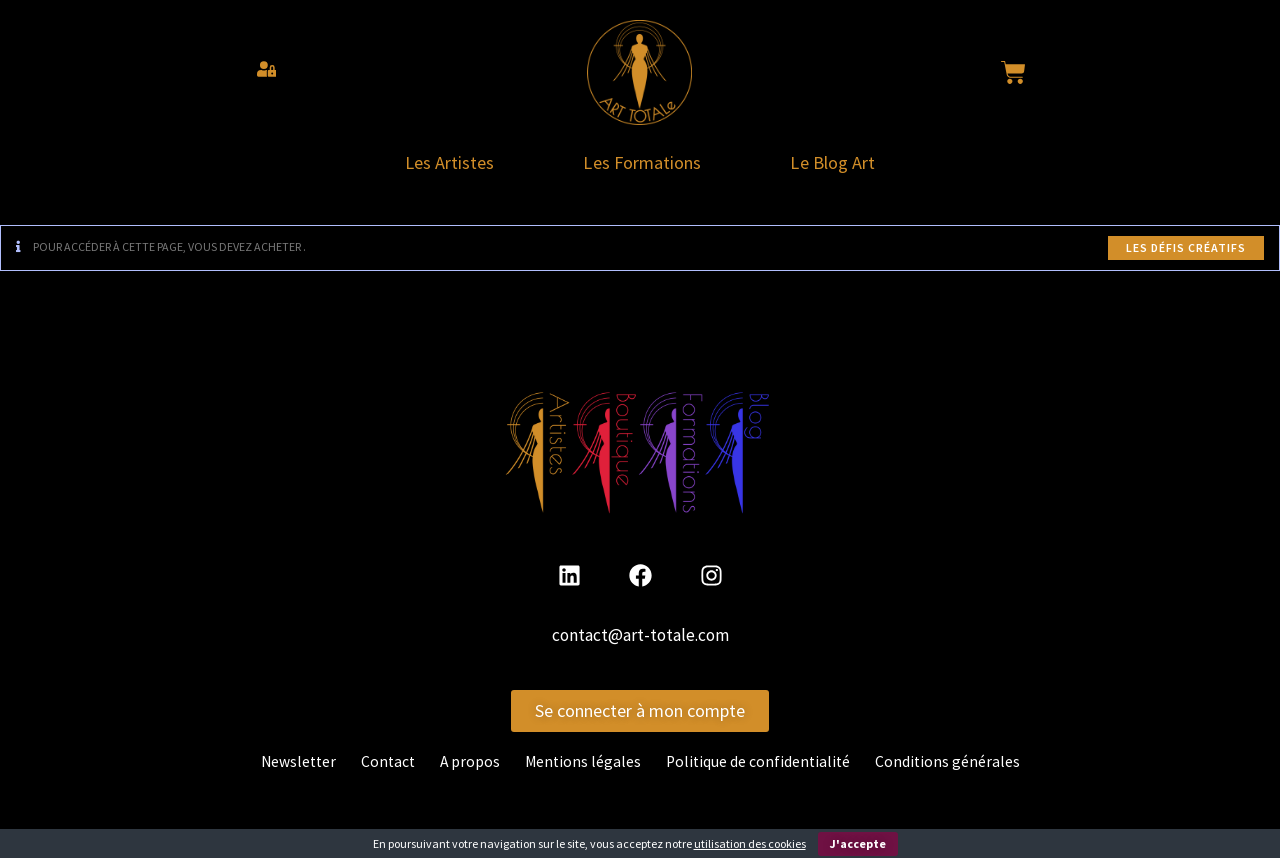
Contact (385, 768)
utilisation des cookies (750, 843)
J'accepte (858, 843)
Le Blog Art (849, 166)
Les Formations (643, 166)
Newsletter (293, 768)
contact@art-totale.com (640, 642)
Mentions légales (583, 768)
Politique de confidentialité (761, 768)
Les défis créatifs (1186, 253)
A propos (468, 768)
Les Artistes (434, 166)
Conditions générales (953, 768)
